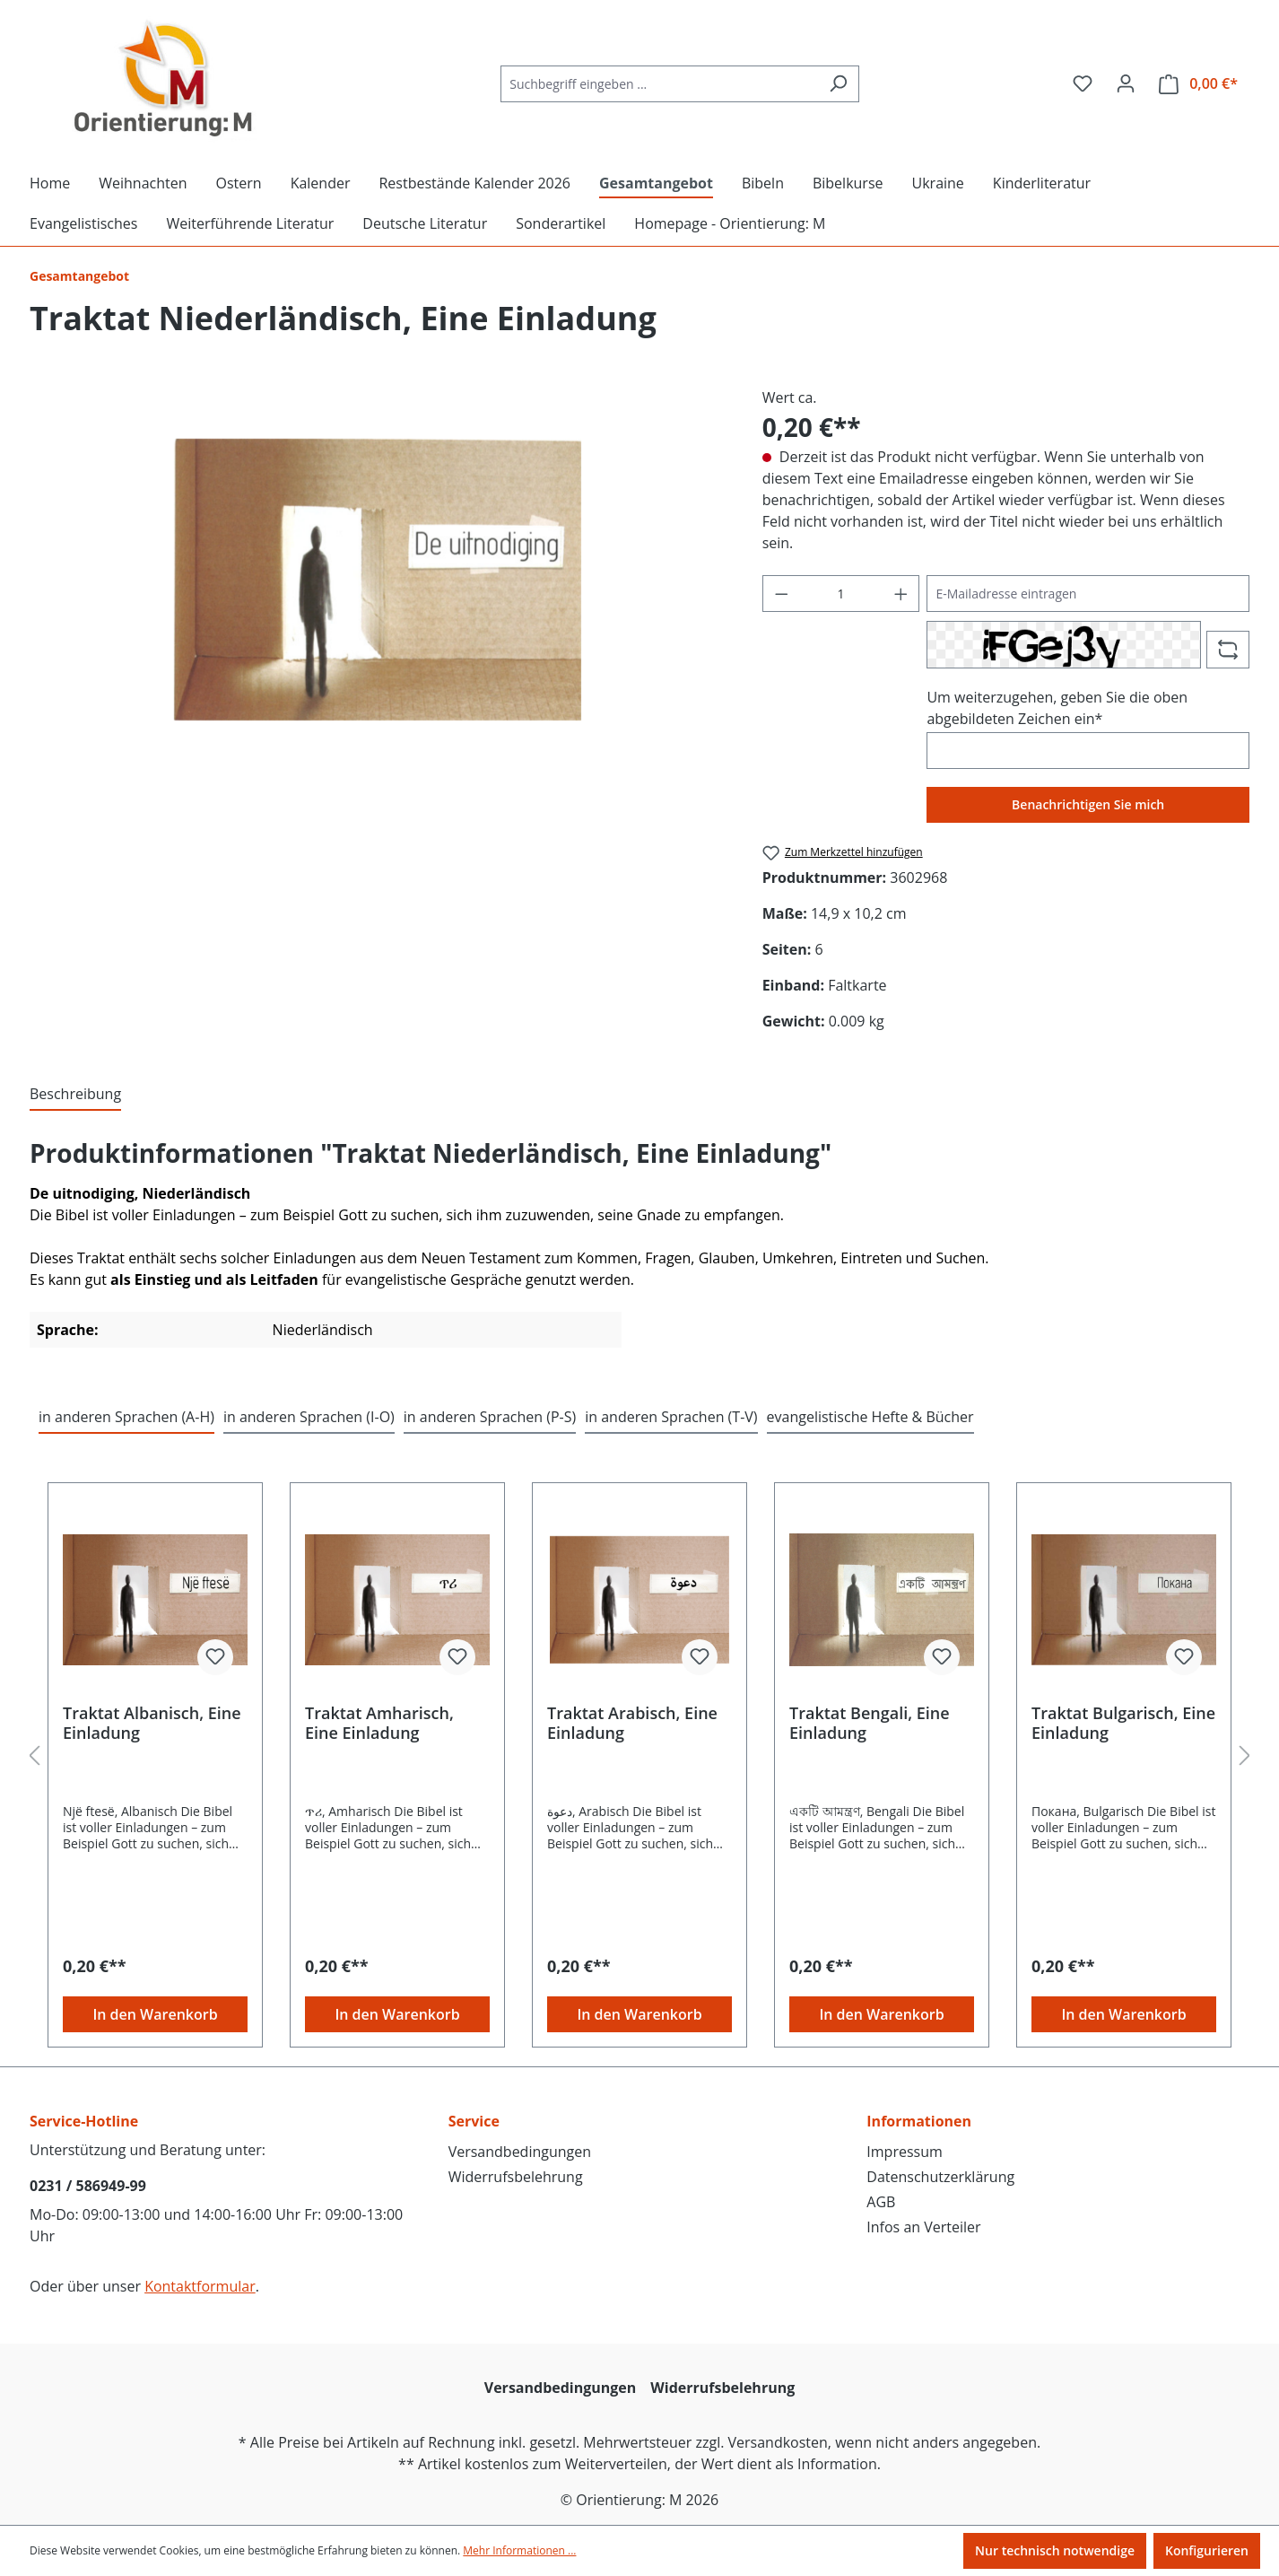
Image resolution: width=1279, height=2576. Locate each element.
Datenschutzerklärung (940, 2177)
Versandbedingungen (519, 2151)
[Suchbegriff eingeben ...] (659, 83)
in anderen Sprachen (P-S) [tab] (490, 1417)
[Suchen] (838, 83)
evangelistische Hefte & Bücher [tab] (870, 1417)
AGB (880, 2202)
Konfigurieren (1207, 2550)
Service (474, 2121)
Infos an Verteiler (923, 2227)
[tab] (75, 1094)
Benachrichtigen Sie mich (1088, 804)
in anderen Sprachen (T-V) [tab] (671, 1417)
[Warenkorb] (1198, 83)
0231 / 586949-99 (88, 2186)
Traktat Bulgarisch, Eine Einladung (1123, 1722)
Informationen (918, 2121)
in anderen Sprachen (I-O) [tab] (309, 1417)
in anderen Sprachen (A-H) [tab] (126, 1417)
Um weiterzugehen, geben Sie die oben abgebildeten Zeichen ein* (1057, 708)
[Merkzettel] (1082, 83)
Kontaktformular (200, 2286)
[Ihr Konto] (1125, 83)
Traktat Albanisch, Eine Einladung (152, 1722)
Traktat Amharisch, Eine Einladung (379, 1722)
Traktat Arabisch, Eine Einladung (632, 1722)
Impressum (904, 2151)
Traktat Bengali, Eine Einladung (869, 1722)
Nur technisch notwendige (1055, 2550)
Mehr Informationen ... (519, 2550)
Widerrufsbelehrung (515, 2177)
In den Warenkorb (154, 2014)
